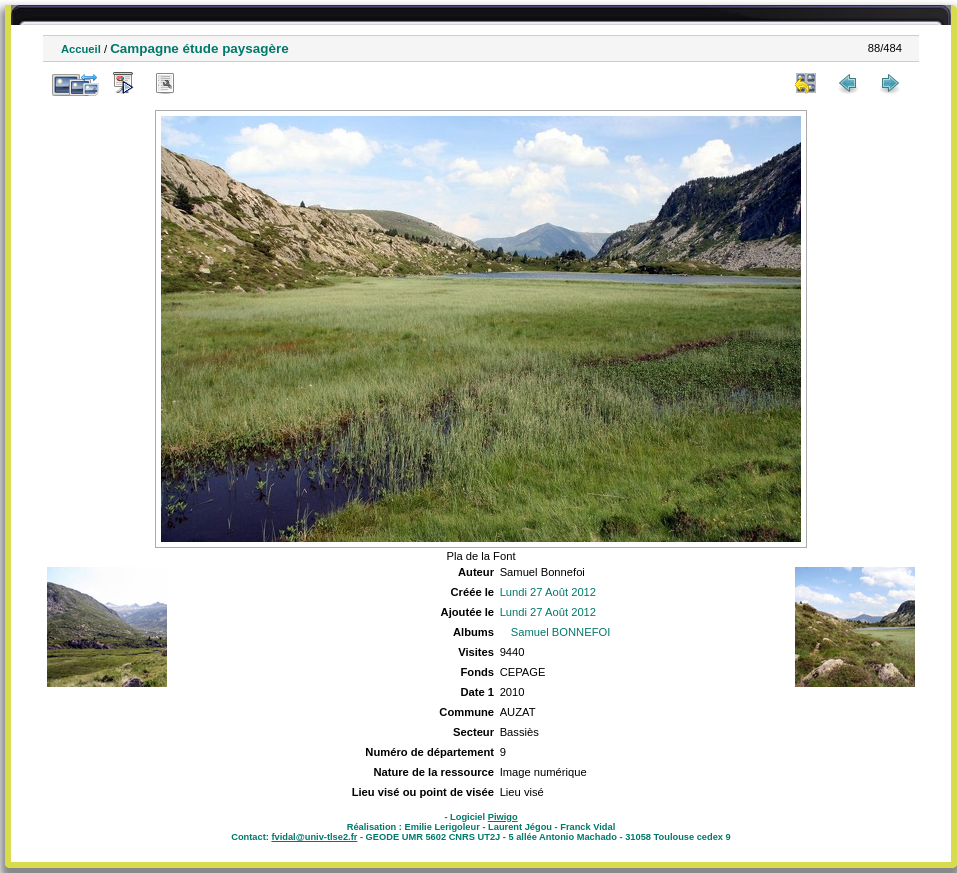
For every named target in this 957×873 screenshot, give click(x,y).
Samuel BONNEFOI (560, 632)
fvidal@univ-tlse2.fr (314, 837)
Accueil (81, 49)
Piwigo (503, 817)
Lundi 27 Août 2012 (548, 592)
